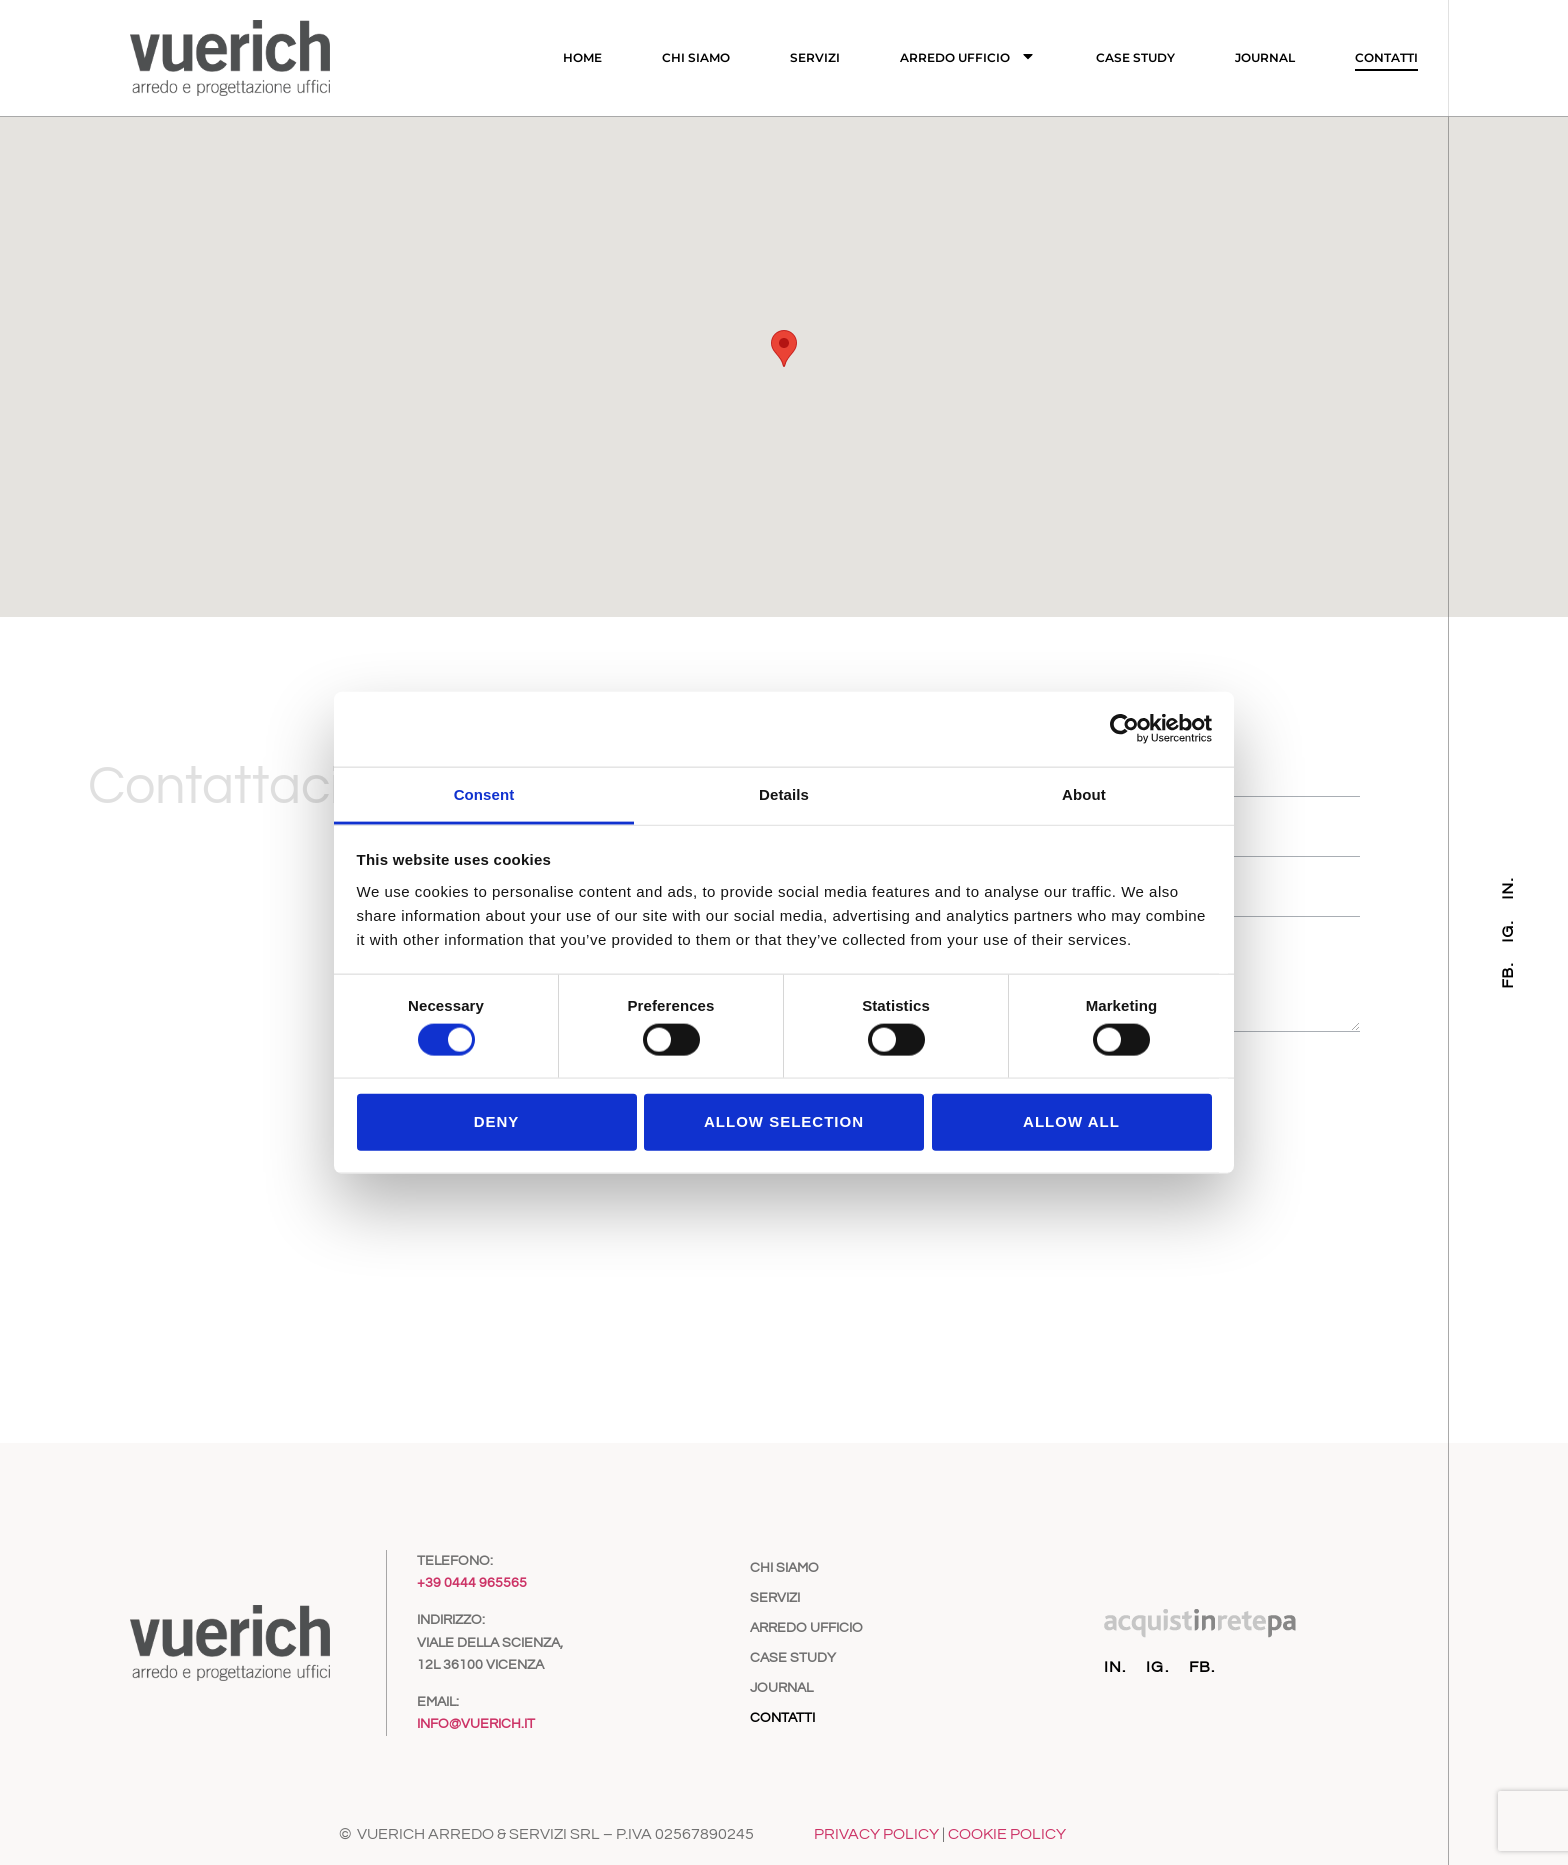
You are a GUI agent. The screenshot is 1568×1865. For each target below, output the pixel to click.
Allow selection (784, 1121)
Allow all (1071, 1121)
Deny (497, 1121)
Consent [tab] (484, 793)
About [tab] (1084, 793)
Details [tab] (784, 793)
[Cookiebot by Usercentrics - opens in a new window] (1124, 729)
